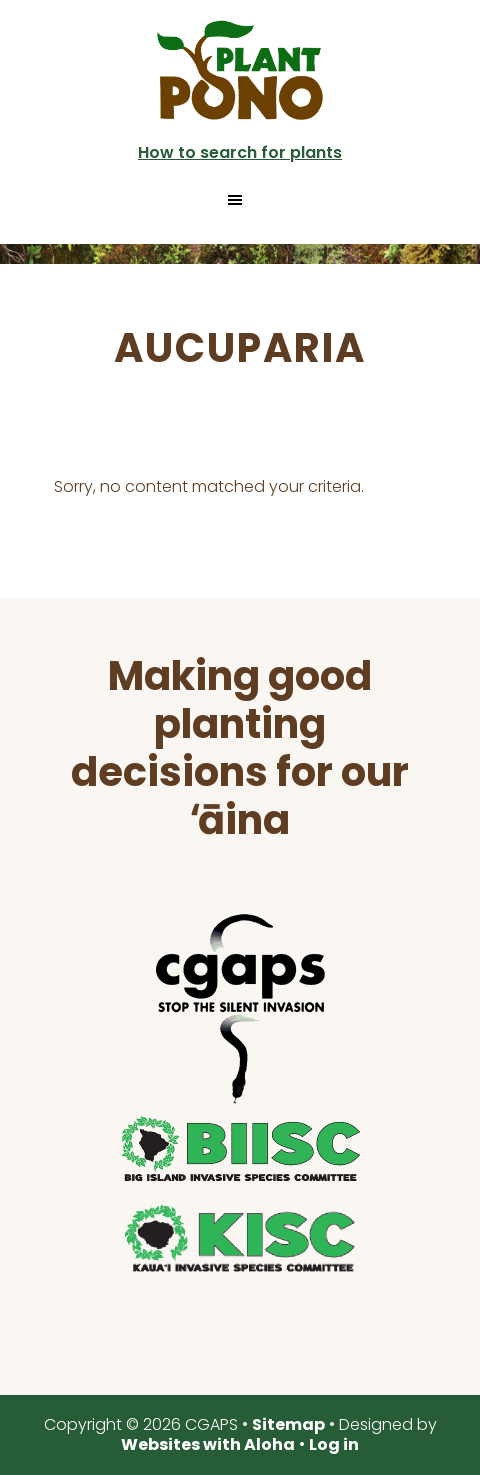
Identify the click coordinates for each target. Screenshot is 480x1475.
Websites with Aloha (208, 1444)
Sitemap (288, 1424)
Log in (334, 1444)
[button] (240, 200)
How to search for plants (240, 152)
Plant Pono (240, 70)
